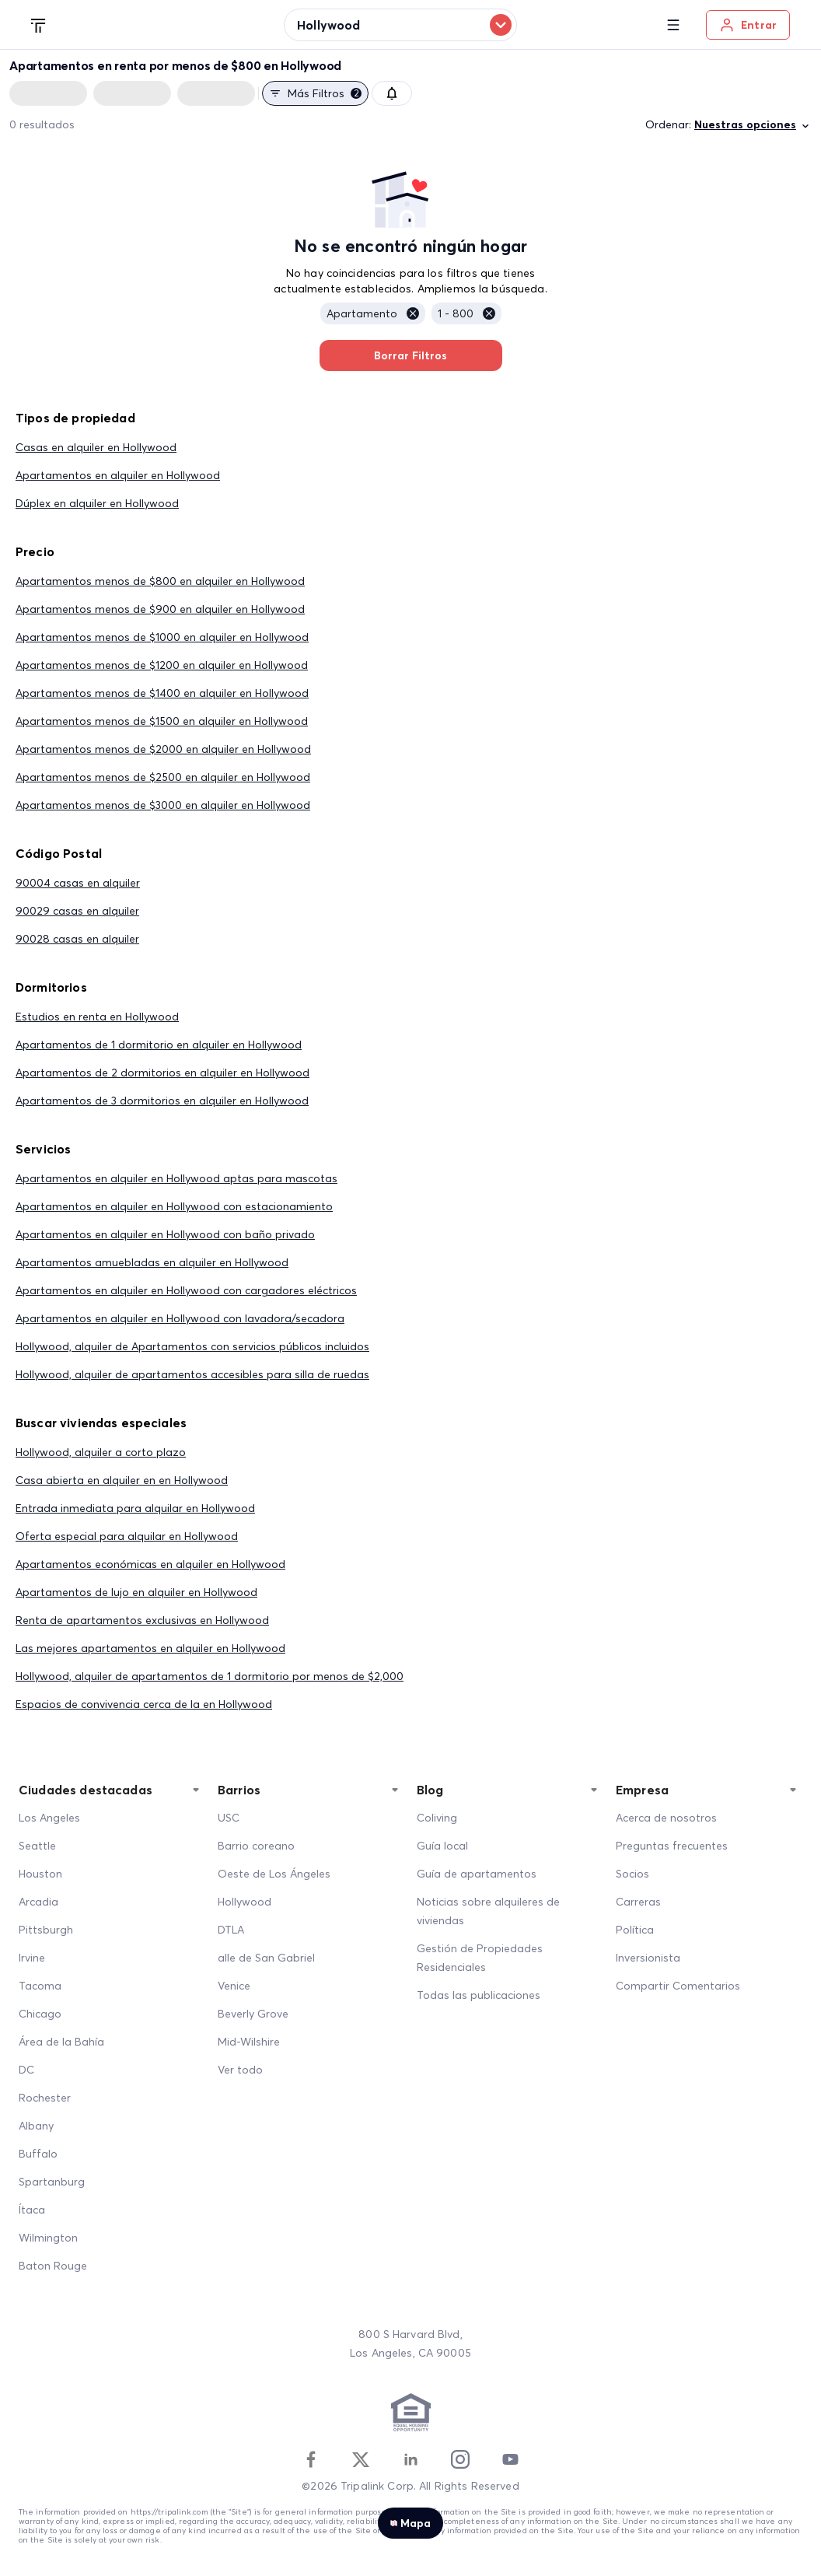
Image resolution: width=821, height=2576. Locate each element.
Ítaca (32, 2210)
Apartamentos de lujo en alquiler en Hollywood (136, 1592)
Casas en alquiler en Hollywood (96, 447)
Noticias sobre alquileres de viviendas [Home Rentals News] (488, 1911)
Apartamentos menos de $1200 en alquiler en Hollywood (162, 665)
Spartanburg (52, 2182)
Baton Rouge (53, 2266)
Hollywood (244, 1902)
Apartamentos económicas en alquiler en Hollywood (150, 1564)
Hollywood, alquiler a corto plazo (101, 1452)
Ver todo (240, 2070)
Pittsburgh (46, 1930)
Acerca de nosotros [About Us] (666, 1818)
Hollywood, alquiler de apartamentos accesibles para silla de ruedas (192, 1374)
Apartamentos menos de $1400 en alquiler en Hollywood (162, 693)
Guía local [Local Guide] (442, 1846)
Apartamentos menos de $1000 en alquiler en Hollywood (162, 637)
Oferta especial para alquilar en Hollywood (127, 1536)
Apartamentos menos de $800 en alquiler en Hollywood (160, 581)
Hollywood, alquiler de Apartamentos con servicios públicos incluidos (192, 1346)
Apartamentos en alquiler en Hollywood (118, 475)
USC (228, 1818)
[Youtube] (510, 2459)
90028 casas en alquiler (77, 939)
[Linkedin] (410, 2459)
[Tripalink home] (39, 24)
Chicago (40, 2014)
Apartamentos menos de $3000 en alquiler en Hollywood (163, 805)
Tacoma (40, 1986)
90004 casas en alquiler (78, 883)
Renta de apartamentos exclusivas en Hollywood (142, 1620)
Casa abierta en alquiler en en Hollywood (122, 1480)
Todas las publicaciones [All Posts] (478, 1995)
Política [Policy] (635, 1930)
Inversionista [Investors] (648, 1958)
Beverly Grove (253, 2014)
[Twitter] (360, 2459)
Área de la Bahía (61, 2042)
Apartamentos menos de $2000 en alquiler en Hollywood (163, 749)
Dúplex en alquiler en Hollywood (97, 503)
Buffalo (38, 2154)
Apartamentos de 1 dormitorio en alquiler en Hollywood (159, 1045)
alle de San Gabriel (266, 1958)
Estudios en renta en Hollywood (97, 1017)
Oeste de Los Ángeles (274, 1874)
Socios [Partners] (632, 1874)
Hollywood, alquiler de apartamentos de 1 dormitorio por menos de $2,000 (210, 1676)
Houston (40, 1874)
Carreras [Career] (638, 1902)
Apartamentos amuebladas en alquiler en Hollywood (152, 1262)
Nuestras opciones (753, 124)
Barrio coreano (256, 1846)
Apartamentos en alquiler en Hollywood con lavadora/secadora (180, 1318)
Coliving (437, 1818)
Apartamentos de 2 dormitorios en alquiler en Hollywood (162, 1073)
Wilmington (48, 2238)
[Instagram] (460, 2459)
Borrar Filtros (411, 355)
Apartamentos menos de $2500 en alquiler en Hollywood (163, 777)
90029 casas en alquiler (77, 911)
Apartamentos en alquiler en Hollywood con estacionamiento (174, 1206)
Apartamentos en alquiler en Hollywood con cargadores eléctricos (186, 1290)
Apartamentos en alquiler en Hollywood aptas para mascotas (176, 1178)
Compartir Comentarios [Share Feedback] (678, 1986)
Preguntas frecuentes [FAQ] (672, 1846)
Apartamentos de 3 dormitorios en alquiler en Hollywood (162, 1101)
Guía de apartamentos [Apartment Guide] (476, 1874)
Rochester (45, 2098)
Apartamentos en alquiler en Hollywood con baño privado (165, 1234)
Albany (36, 2126)
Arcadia (38, 1902)
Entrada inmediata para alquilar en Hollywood (135, 1508)
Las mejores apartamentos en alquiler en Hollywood (150, 1648)
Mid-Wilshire (249, 2042)
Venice (234, 1986)
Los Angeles (49, 1818)
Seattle (37, 1846)
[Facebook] (311, 2459)
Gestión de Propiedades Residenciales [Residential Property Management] (480, 1957)
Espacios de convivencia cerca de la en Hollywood (144, 1704)
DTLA (231, 1930)
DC (26, 2070)
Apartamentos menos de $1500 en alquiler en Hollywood (162, 721)
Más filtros (315, 93)
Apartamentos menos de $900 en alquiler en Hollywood (160, 609)
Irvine (32, 1958)
